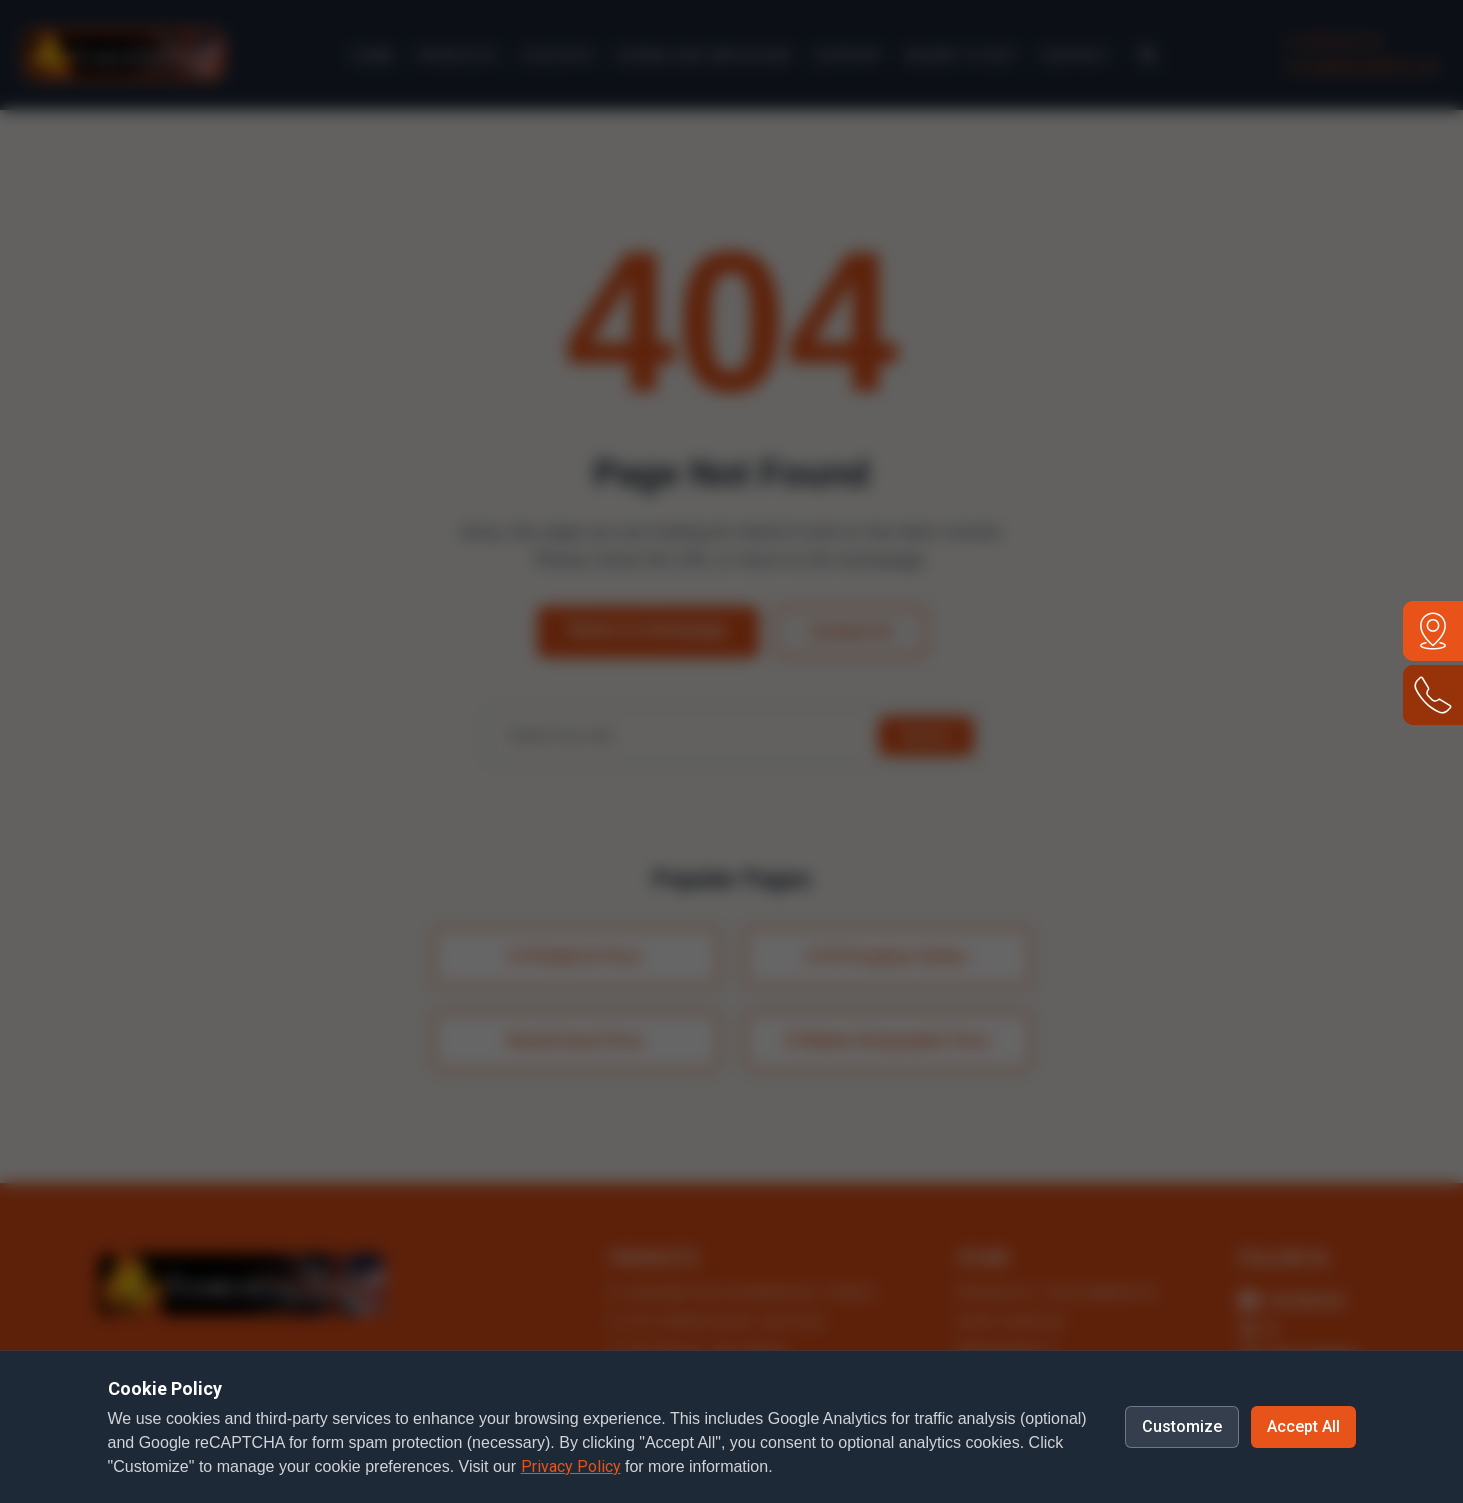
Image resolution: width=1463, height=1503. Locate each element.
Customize (1182, 1426)
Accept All (1303, 1426)
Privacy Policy (571, 1466)
